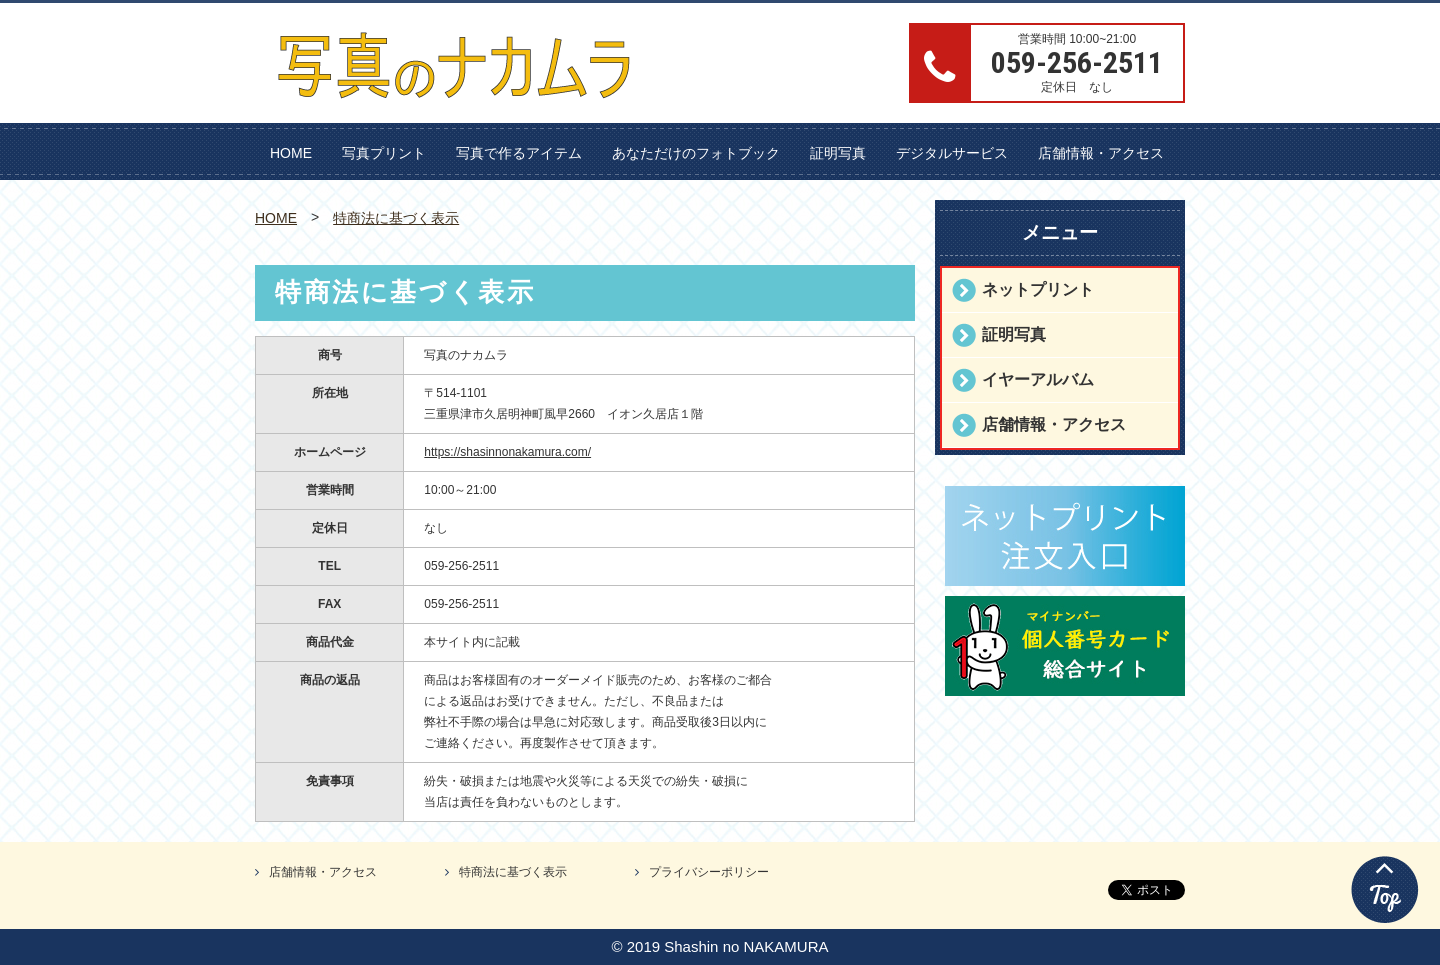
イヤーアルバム (1038, 379)
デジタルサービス (952, 153)
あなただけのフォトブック (696, 153)
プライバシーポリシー (709, 872)
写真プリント (384, 153)
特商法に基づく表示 (396, 218)
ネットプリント (1038, 289)
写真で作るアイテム (519, 153)
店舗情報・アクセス (1101, 153)
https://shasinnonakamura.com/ (507, 452)
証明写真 (838, 153)
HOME (291, 153)
